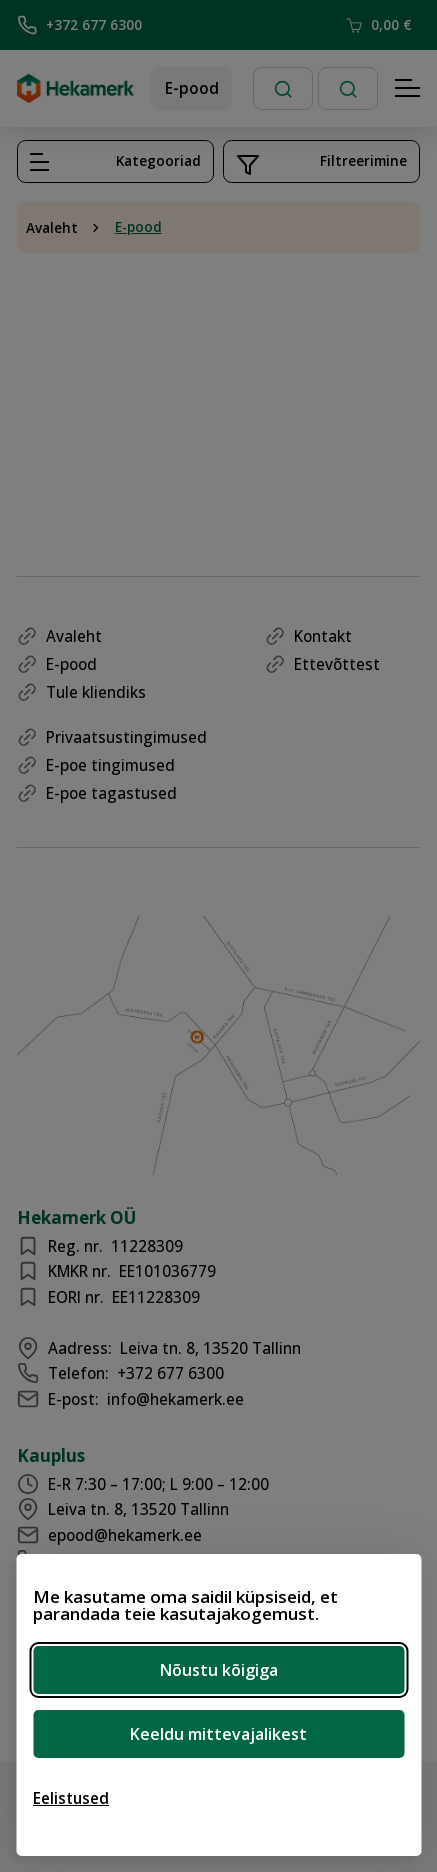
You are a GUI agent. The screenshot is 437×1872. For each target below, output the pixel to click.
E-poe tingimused (110, 765)
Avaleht (52, 228)
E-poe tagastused (111, 793)
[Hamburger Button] (408, 89)
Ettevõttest (337, 664)
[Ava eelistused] (71, 1798)
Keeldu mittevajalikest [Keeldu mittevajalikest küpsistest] (218, 1734)
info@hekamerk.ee (175, 1399)
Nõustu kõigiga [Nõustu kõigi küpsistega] (219, 1670)
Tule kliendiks (96, 692)
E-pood (192, 88)
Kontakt (323, 636)
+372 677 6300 (79, 25)
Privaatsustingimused (126, 737)
